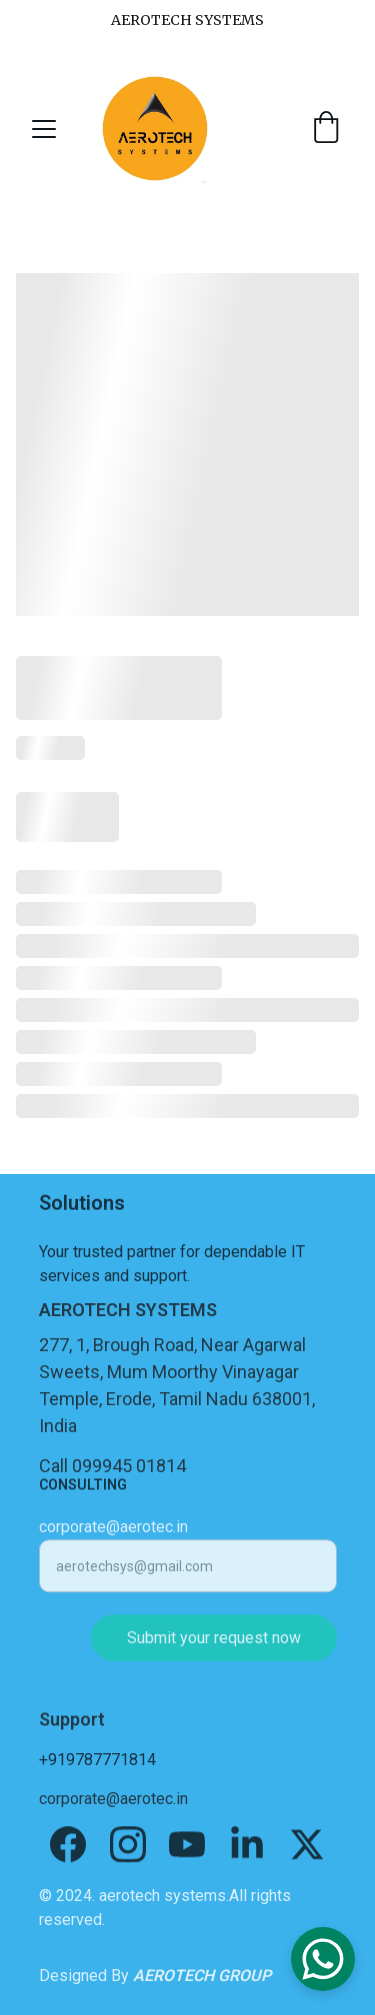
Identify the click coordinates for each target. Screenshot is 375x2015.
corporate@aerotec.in (113, 1536)
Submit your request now (214, 1647)
